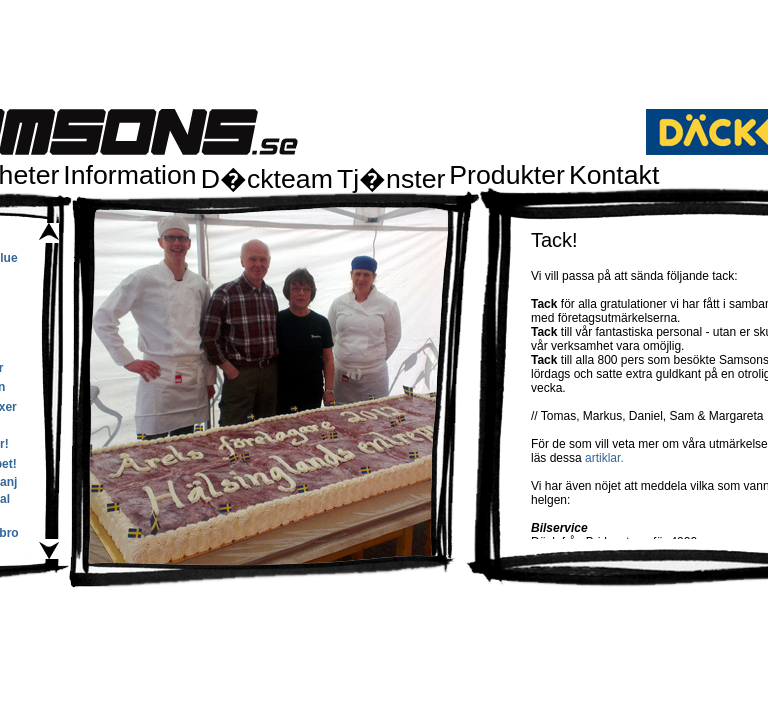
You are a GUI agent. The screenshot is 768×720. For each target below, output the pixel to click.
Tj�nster (391, 179)
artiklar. (604, 458)
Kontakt (614, 175)
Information (129, 175)
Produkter (507, 175)
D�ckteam (267, 179)
